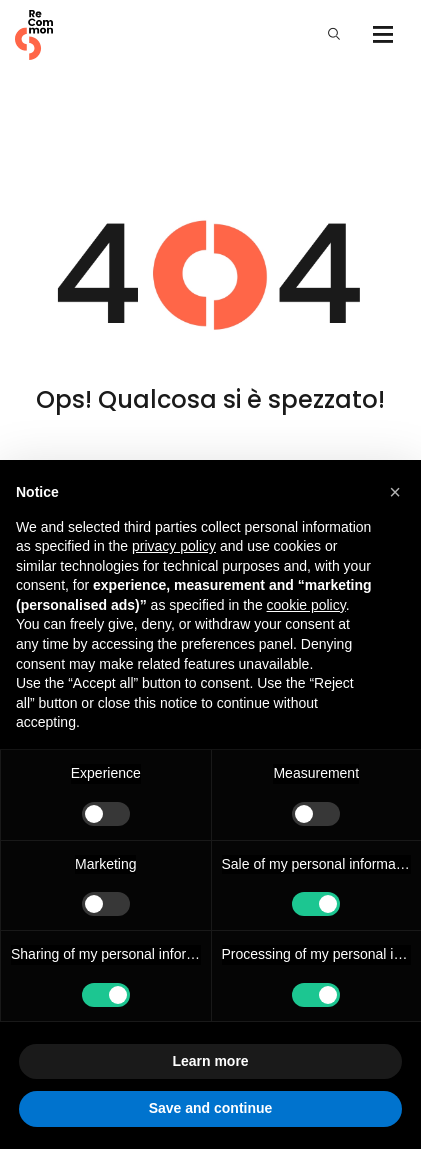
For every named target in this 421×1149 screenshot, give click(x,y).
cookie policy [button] (306, 605)
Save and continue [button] (211, 1108)
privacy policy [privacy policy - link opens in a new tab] (174, 546)
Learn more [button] (210, 1061)
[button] (395, 492)
